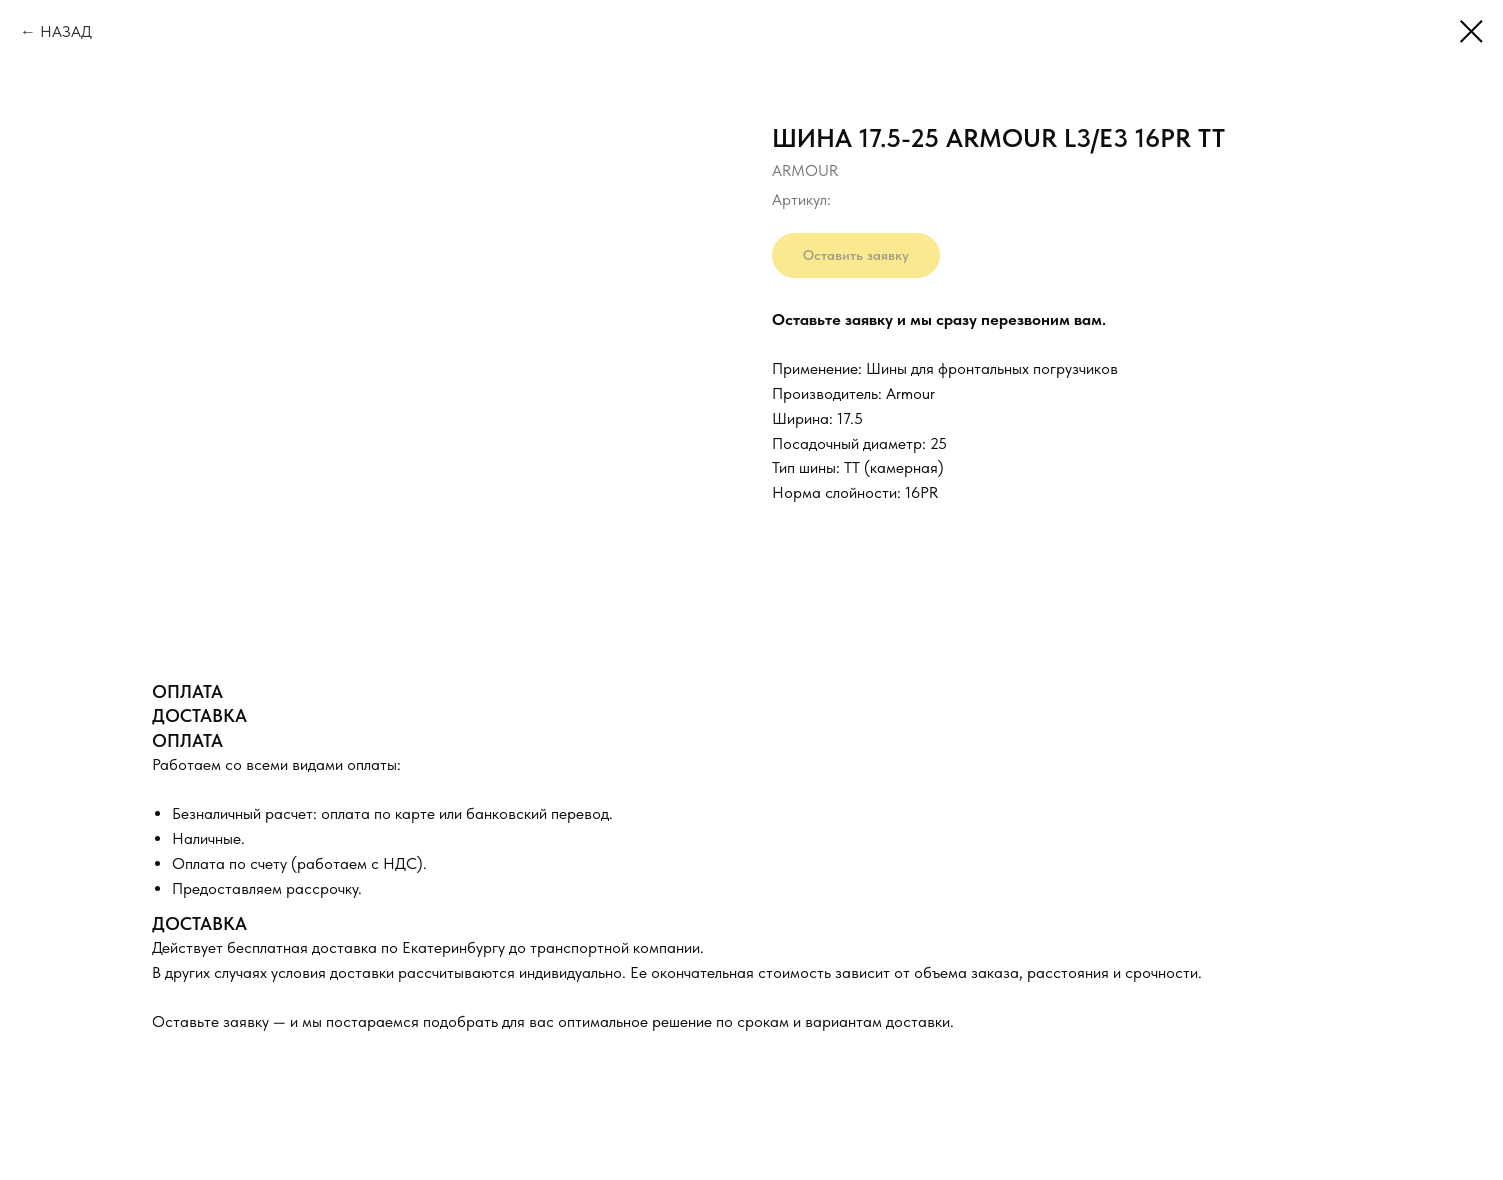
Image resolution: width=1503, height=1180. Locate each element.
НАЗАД (66, 31)
